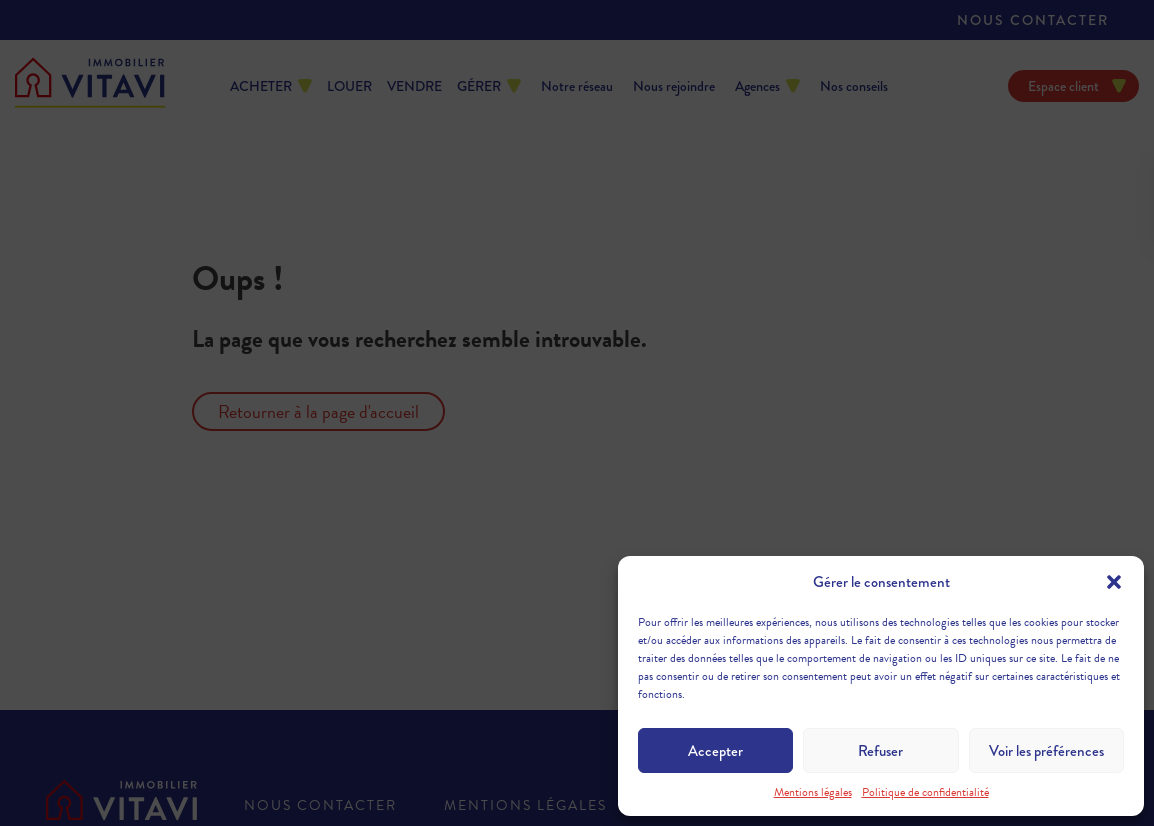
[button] (1114, 582)
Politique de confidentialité (925, 792)
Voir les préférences (1046, 751)
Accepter (715, 751)
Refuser (880, 751)
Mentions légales (813, 792)
